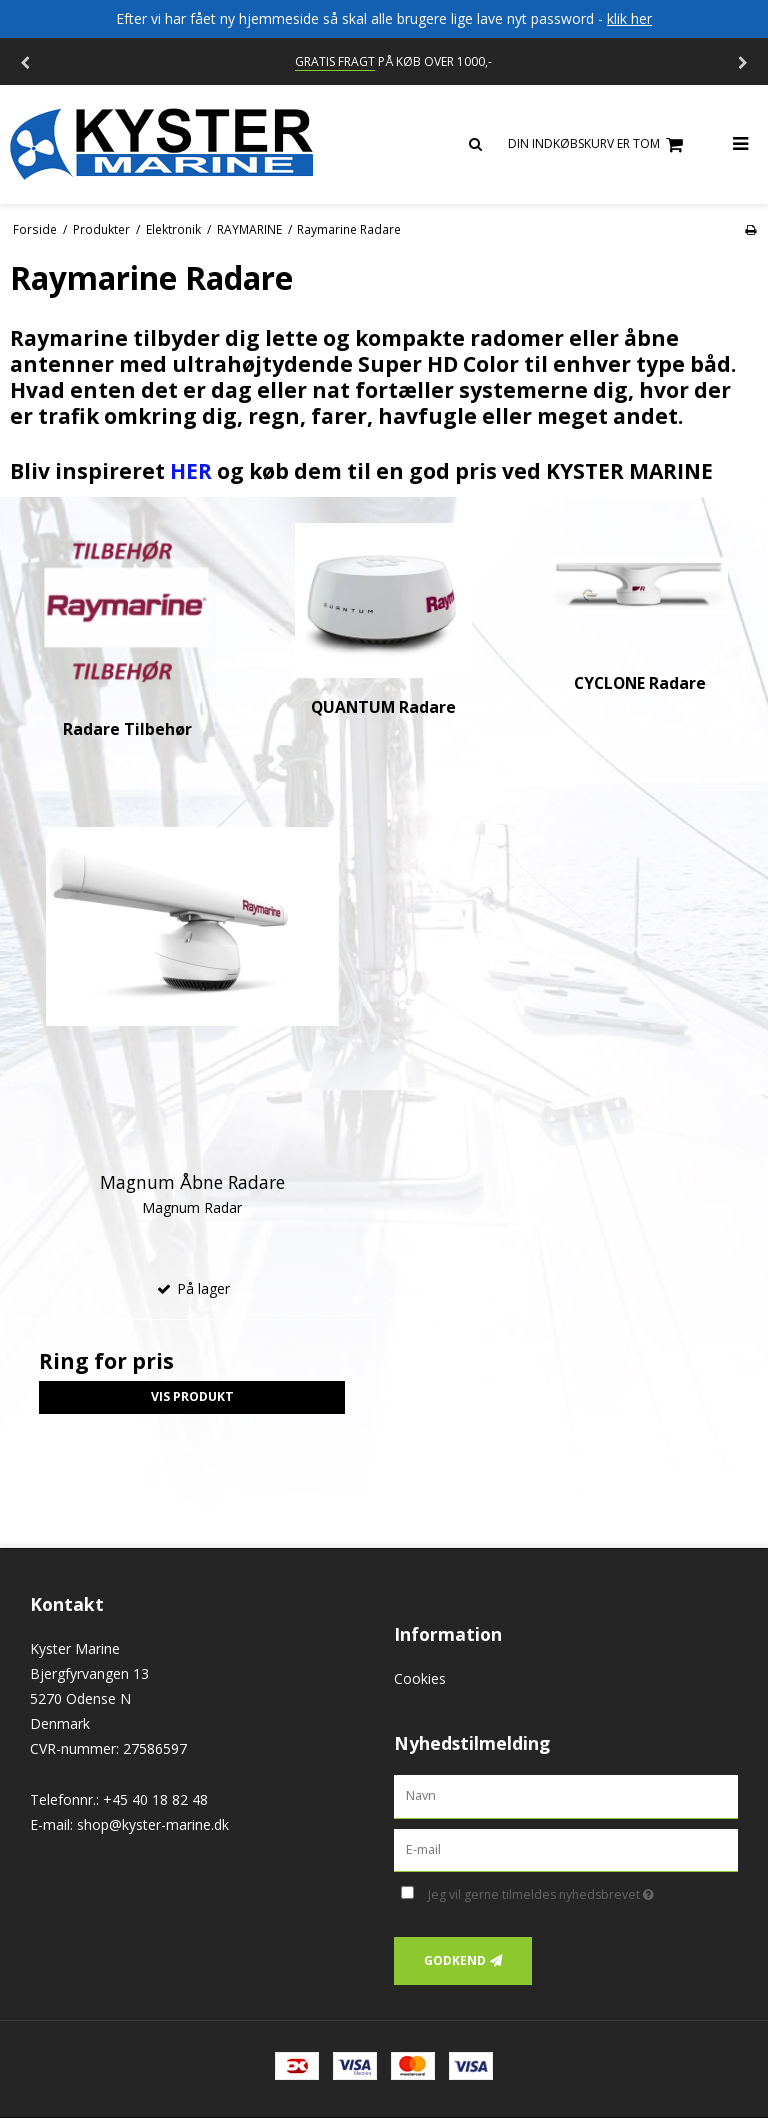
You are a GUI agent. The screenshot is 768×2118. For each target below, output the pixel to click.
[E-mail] (566, 1848)
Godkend (455, 1960)
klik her (629, 18)
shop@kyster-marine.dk (153, 1824)
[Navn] (566, 1794)
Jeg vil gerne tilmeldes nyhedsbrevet (583, 1891)
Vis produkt (192, 1396)
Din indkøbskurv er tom (598, 144)
